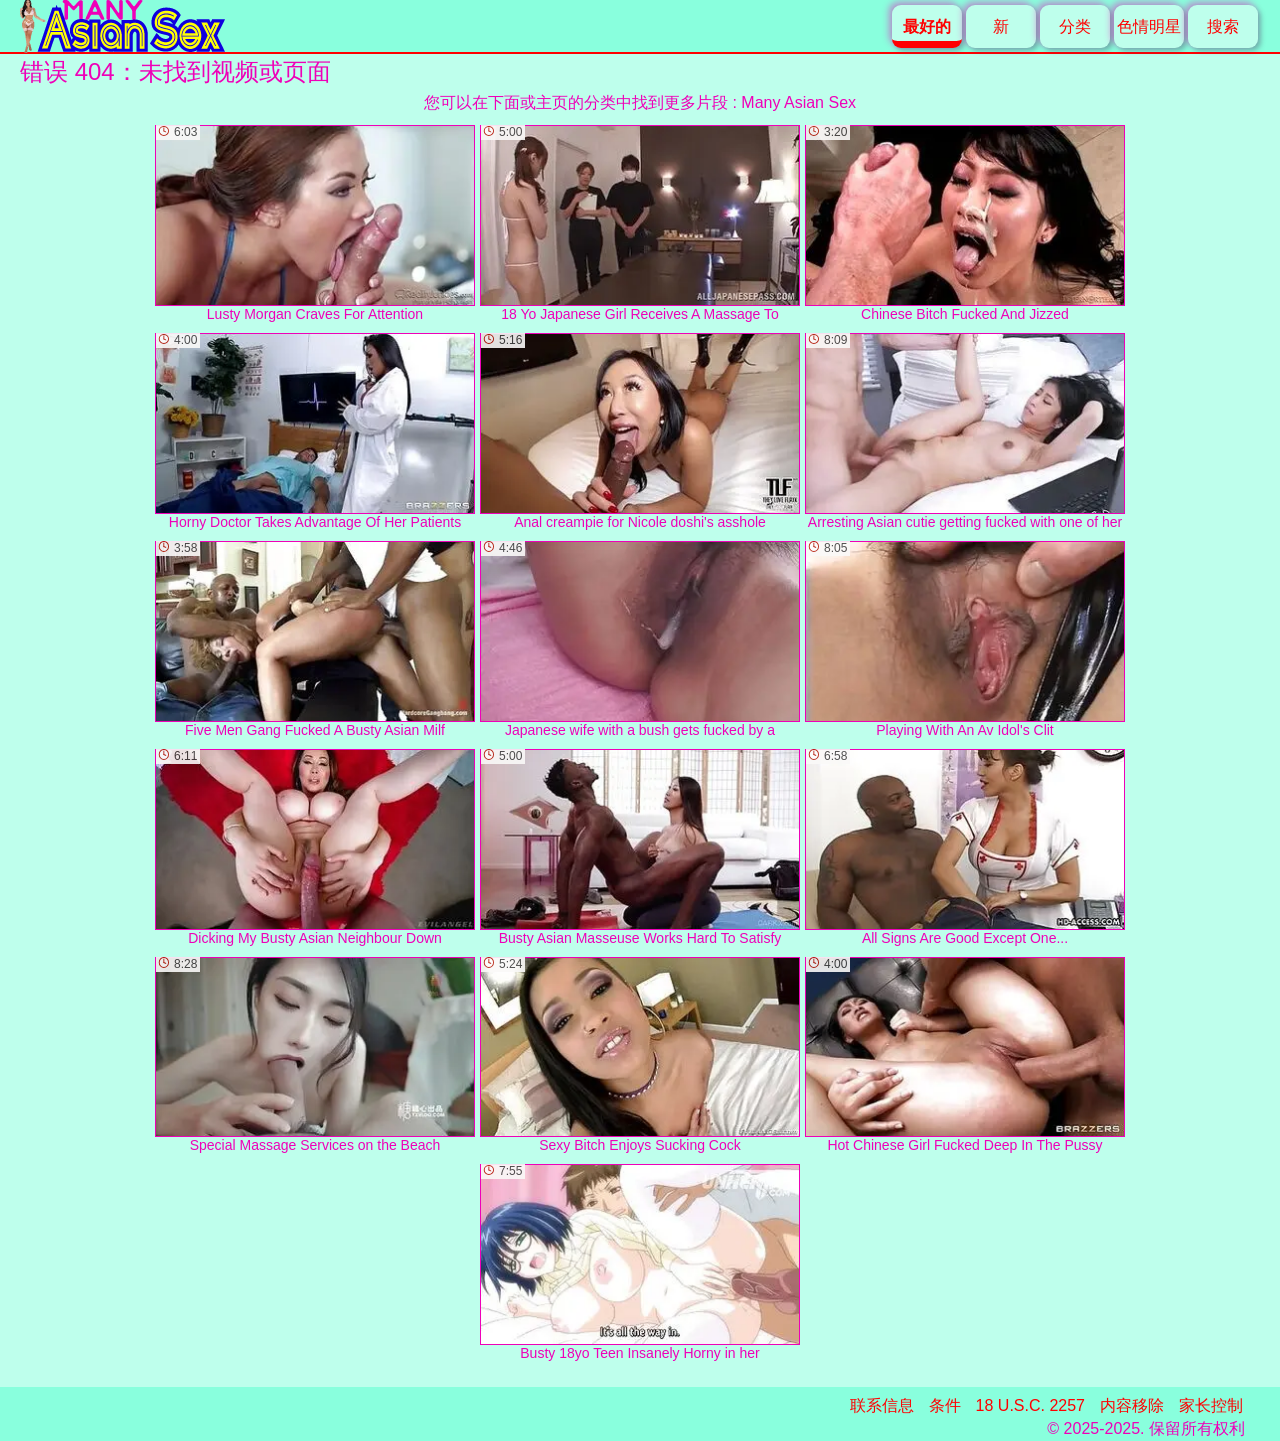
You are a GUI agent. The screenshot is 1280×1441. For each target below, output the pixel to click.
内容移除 (1132, 1405)
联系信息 (882, 1405)
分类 (1075, 26)
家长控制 (1211, 1405)
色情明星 (1149, 26)
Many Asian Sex (798, 102)
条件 (945, 1405)
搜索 (1223, 26)
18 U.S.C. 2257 (1030, 1405)
